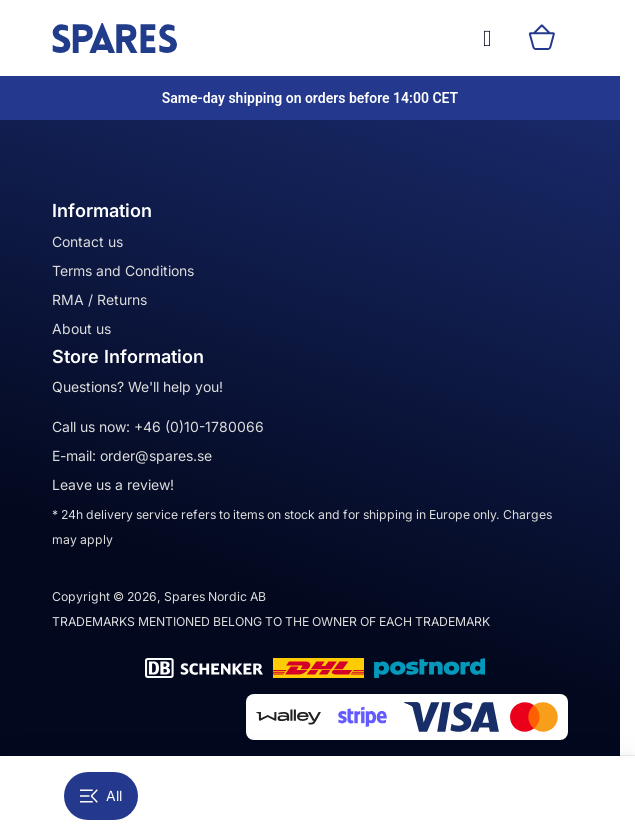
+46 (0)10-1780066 (199, 426)
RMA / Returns (99, 299)
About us (81, 328)
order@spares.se (156, 455)
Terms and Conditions (123, 270)
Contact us (87, 241)
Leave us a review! (113, 484)
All (101, 795)
